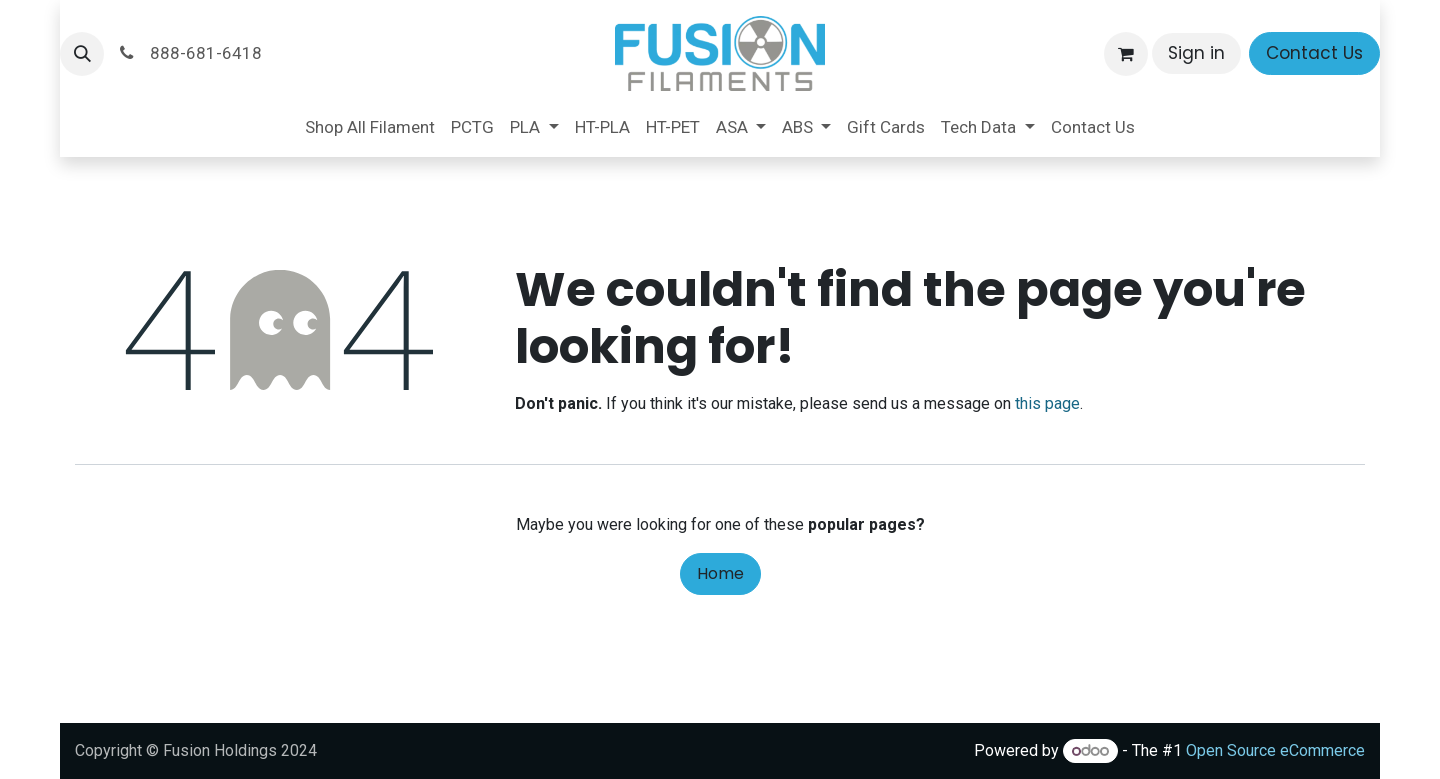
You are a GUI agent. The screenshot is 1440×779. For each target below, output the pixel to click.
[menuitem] (370, 128)
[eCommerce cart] (1126, 54)
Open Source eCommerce (1275, 750)
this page (1047, 403)
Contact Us (1314, 53)
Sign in (1196, 53)
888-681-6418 (189, 53)
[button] (82, 54)
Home (720, 573)
